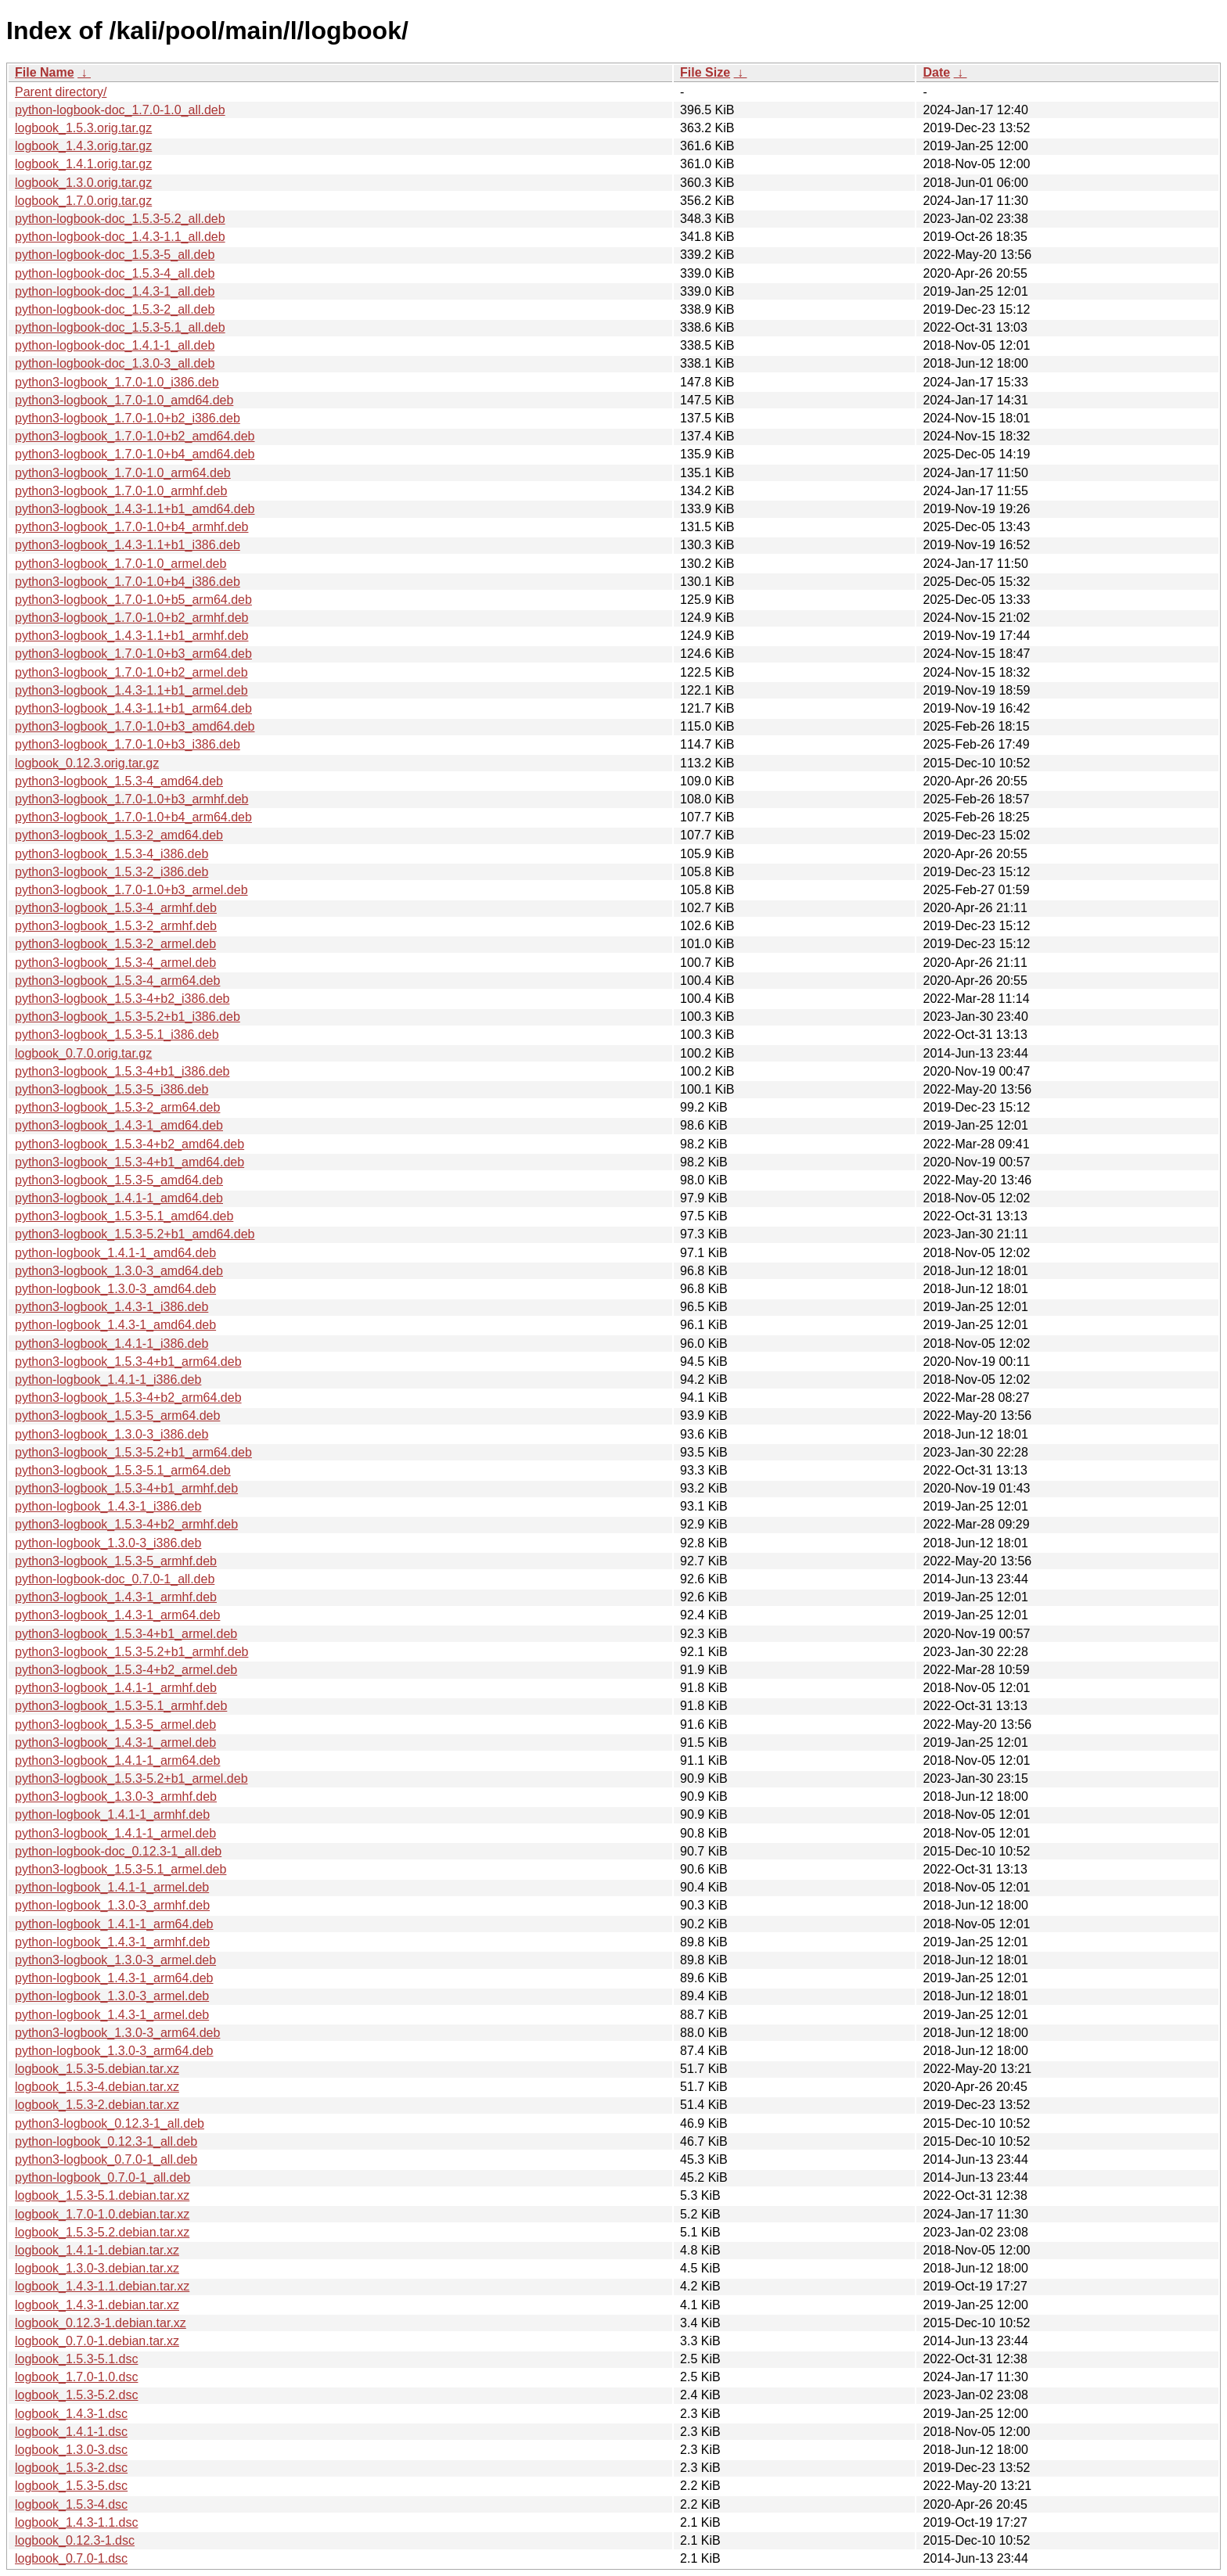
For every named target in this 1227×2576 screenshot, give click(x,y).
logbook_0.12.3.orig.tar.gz (87, 763)
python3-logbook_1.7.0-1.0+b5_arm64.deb (133, 599)
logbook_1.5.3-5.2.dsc (76, 2395)
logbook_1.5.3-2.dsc (71, 2467)
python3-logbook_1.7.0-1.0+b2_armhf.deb (131, 617)
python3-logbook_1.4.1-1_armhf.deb (116, 1687)
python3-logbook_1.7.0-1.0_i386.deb (117, 382)
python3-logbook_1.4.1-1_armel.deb (115, 1833)
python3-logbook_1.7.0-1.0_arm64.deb (123, 473)
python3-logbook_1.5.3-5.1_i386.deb (117, 1034)
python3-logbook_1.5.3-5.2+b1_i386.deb (127, 1016)
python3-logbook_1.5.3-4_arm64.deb (117, 980)
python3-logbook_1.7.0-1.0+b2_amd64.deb (134, 436)
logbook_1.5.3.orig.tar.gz (83, 128)
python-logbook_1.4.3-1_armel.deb (112, 2014)
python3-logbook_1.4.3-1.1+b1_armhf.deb (131, 635)
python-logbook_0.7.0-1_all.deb (102, 2177)
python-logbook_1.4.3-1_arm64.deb (114, 1978)
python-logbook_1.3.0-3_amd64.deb (115, 1288)
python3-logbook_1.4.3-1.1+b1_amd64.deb (134, 509)
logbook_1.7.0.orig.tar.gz (83, 200)
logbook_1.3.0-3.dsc (71, 2449)
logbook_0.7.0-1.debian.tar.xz (97, 2341)
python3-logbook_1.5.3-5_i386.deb (111, 1089)
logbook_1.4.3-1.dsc (71, 2413)
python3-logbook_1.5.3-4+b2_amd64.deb (129, 1144)
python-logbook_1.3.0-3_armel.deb (112, 1996)
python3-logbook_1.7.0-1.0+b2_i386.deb (127, 418)
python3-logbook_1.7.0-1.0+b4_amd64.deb (134, 454)
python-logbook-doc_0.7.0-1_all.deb (114, 1579)
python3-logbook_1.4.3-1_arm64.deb (117, 1615)
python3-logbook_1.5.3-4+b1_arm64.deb (128, 1361)
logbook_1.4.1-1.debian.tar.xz (97, 2250)
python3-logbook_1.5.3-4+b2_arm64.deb (128, 1397)
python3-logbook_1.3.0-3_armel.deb (115, 1960)
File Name (44, 72)
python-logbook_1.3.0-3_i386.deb (108, 1543)
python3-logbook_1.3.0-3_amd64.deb (119, 1270)
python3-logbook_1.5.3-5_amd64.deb (119, 1180)
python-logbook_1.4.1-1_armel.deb (112, 1887)
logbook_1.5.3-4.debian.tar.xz (97, 2086)
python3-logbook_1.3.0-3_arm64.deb (117, 2032)
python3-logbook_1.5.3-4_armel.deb (115, 962)
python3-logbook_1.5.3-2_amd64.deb (119, 835)
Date (936, 72)
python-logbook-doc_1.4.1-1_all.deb (114, 345)
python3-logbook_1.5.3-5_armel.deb (115, 1724)
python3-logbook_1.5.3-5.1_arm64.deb (123, 1470)
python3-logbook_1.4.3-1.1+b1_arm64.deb (133, 708)
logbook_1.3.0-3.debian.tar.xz (97, 2268)
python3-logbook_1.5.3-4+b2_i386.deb (122, 998)
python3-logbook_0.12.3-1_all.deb (109, 2123)
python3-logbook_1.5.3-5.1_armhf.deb (121, 1705)
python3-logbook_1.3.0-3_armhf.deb (116, 1796)
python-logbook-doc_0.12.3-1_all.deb (118, 1851)
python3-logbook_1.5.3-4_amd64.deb (119, 781)
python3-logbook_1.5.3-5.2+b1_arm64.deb (133, 1452)
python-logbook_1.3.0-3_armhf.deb (112, 1905)
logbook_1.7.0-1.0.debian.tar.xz (102, 2214)
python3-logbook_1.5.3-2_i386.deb (111, 871)
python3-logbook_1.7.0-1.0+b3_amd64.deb (134, 726)
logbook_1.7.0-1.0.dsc (76, 2377)
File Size (705, 72)
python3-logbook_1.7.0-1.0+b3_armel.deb (131, 889)
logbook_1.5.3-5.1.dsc (76, 2359)
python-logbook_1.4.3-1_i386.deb (108, 1506)
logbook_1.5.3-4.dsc (71, 2504)
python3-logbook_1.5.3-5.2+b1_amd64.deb (134, 1234)
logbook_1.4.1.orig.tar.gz (83, 164)
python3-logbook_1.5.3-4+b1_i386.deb (122, 1071)
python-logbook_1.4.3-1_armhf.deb (112, 1942)
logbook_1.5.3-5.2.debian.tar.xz (102, 2232)
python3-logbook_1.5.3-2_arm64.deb (117, 1107)
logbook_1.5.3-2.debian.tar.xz (97, 2104)
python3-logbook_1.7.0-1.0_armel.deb (120, 563)
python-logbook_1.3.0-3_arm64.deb (114, 2050)
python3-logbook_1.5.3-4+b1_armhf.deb (126, 1488)
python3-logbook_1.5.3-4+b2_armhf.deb (126, 1524)
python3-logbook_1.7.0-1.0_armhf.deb (121, 491)
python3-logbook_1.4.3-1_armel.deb (115, 1742)
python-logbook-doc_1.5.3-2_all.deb (114, 309)
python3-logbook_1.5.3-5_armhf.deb (116, 1561)
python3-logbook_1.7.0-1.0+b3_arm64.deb (133, 653)
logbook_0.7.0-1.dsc (71, 2558)
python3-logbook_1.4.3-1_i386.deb (111, 1306)
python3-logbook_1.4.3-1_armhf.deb (116, 1597)
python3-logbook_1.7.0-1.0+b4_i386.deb (127, 581)
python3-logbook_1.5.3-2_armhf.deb (116, 925)
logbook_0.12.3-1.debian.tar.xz (100, 2323)
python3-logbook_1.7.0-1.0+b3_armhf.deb (131, 799)
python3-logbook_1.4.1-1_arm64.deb (117, 1760)
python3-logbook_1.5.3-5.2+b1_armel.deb (131, 1778)
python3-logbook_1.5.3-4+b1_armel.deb (126, 1633)
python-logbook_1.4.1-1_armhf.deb (112, 1814)
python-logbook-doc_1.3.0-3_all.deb (114, 363)
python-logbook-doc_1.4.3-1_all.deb (114, 291)
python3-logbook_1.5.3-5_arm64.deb (117, 1415)
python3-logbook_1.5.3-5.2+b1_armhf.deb (131, 1651)
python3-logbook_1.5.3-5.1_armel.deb (120, 1869)
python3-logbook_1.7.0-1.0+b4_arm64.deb (133, 817)
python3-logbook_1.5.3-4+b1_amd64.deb (129, 1162)
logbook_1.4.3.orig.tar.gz (83, 146)
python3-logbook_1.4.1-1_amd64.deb (119, 1198)
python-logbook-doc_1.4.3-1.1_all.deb (120, 236)
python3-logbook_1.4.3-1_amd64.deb (119, 1125)
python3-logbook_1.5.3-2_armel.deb (115, 943)
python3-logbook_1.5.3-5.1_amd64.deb (124, 1216)
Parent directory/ (60, 92)
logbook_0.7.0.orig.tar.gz (83, 1053)
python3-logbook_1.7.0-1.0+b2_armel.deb (131, 672)
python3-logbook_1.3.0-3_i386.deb (111, 1434)
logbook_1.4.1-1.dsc (71, 2431)
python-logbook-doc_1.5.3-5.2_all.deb (120, 218)
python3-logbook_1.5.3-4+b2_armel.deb (126, 1669)
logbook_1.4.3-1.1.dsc (76, 2522)
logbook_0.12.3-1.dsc (75, 2540)
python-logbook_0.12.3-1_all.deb (106, 2141)
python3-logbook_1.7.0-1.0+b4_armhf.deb (131, 527)
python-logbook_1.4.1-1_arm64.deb (114, 1924)
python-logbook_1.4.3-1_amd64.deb (115, 1324)
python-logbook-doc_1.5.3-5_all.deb (114, 254)
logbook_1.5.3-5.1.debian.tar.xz (102, 2195)
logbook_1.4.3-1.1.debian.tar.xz (102, 2286)
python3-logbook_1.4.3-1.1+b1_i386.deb (127, 544)
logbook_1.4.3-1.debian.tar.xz (97, 2305)
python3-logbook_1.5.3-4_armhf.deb (116, 907)
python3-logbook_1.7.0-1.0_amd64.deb (124, 400)
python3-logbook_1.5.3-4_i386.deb (111, 853)
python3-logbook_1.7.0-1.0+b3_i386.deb (127, 744)
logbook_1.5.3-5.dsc (71, 2485)
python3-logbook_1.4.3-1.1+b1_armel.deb (131, 690)
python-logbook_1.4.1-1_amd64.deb (115, 1252)
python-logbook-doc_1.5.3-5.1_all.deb (120, 327)
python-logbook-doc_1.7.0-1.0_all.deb (120, 110)
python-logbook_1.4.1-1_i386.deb (108, 1379)
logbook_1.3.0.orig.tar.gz (83, 182)
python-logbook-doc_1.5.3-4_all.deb (114, 273)
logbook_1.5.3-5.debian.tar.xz (97, 2068)
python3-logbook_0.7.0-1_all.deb (106, 2159)
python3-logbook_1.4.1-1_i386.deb (111, 1343)
